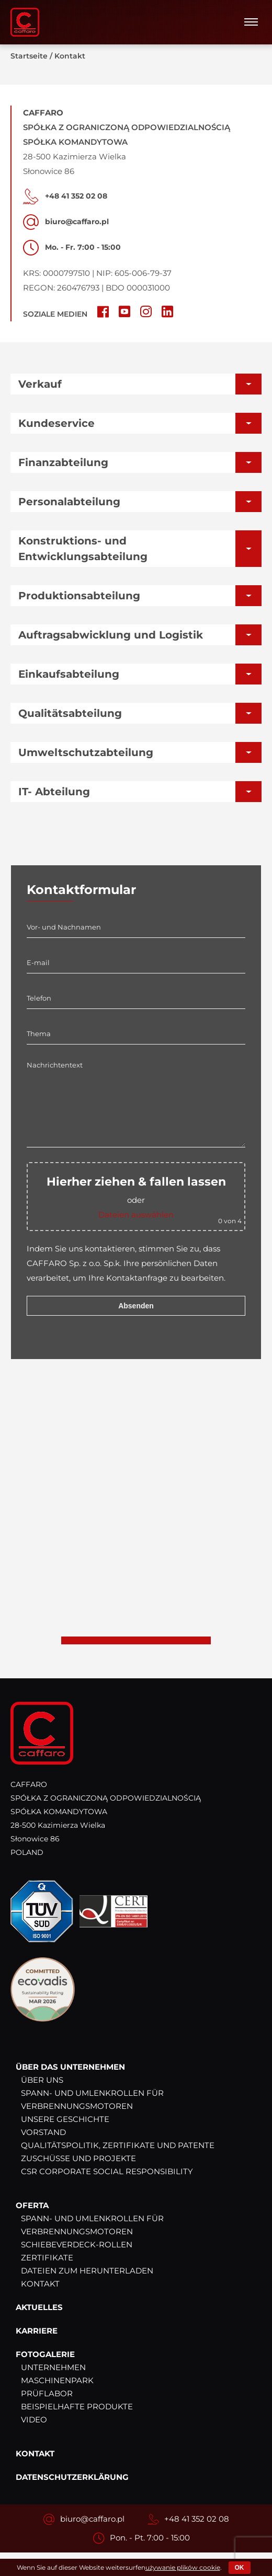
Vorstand (43, 2133)
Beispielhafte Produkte (77, 2407)
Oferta (32, 2206)
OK (239, 2567)
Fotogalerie (45, 2355)
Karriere (37, 2331)
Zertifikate (47, 2258)
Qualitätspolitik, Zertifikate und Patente (117, 2146)
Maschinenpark (57, 2381)
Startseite (29, 56)
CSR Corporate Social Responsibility (107, 2172)
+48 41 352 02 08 (196, 2519)
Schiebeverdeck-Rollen (76, 2245)
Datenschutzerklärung (72, 2477)
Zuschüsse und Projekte (78, 2159)
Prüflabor (47, 2394)
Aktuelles (39, 2308)
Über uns (42, 2080)
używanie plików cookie (182, 2567)
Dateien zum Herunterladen (87, 2271)
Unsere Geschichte (65, 2120)
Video (34, 2420)
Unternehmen (53, 2368)
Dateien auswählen (136, 1215)
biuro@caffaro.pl (92, 2519)
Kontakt (40, 2284)
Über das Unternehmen (70, 2067)
